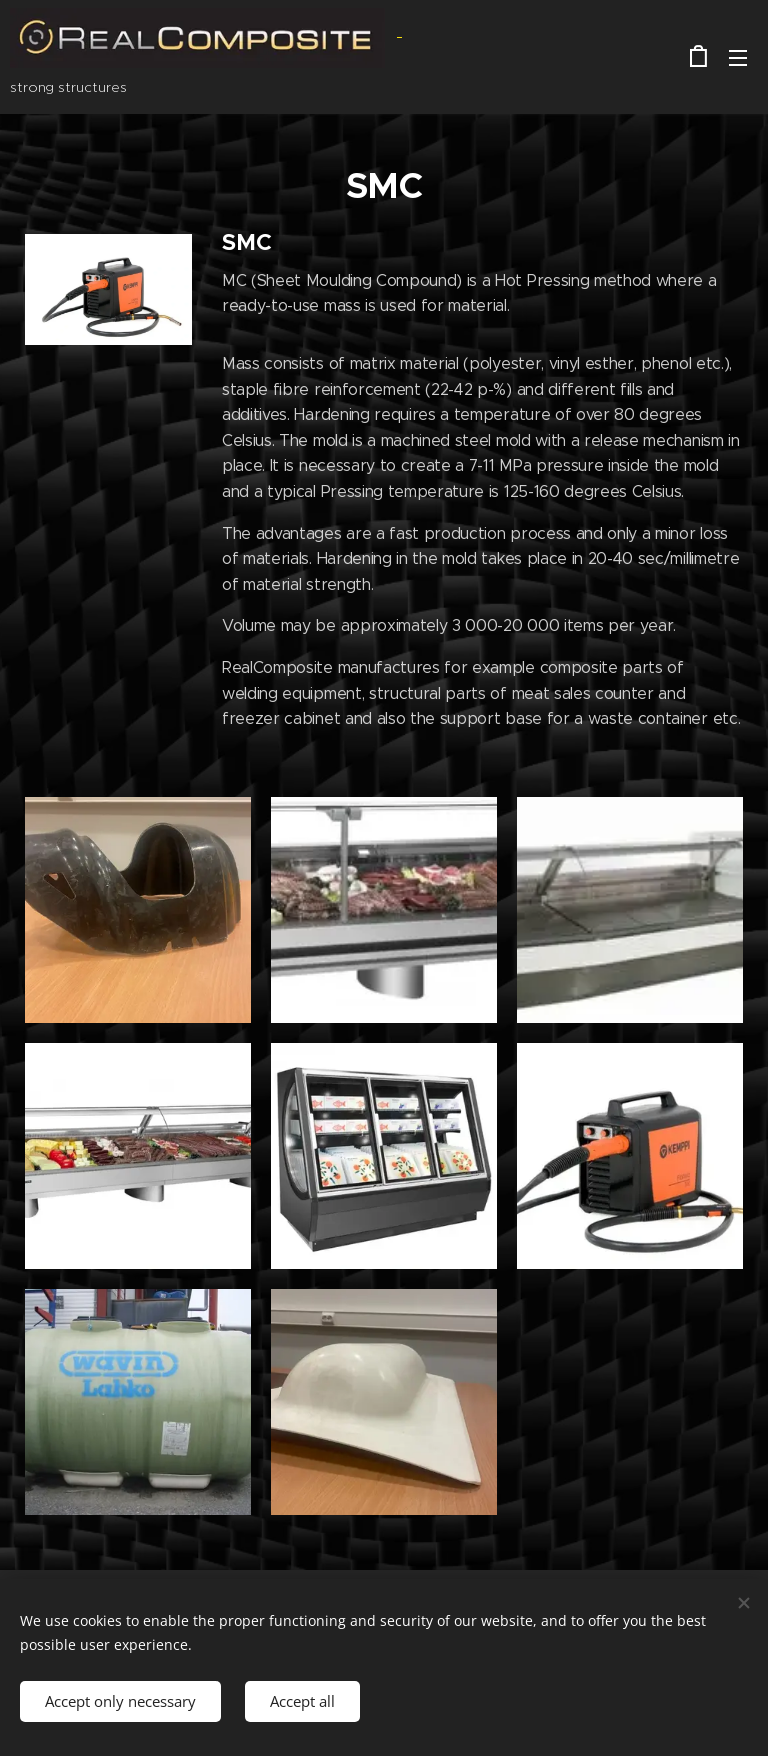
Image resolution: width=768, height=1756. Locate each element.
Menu (738, 58)
